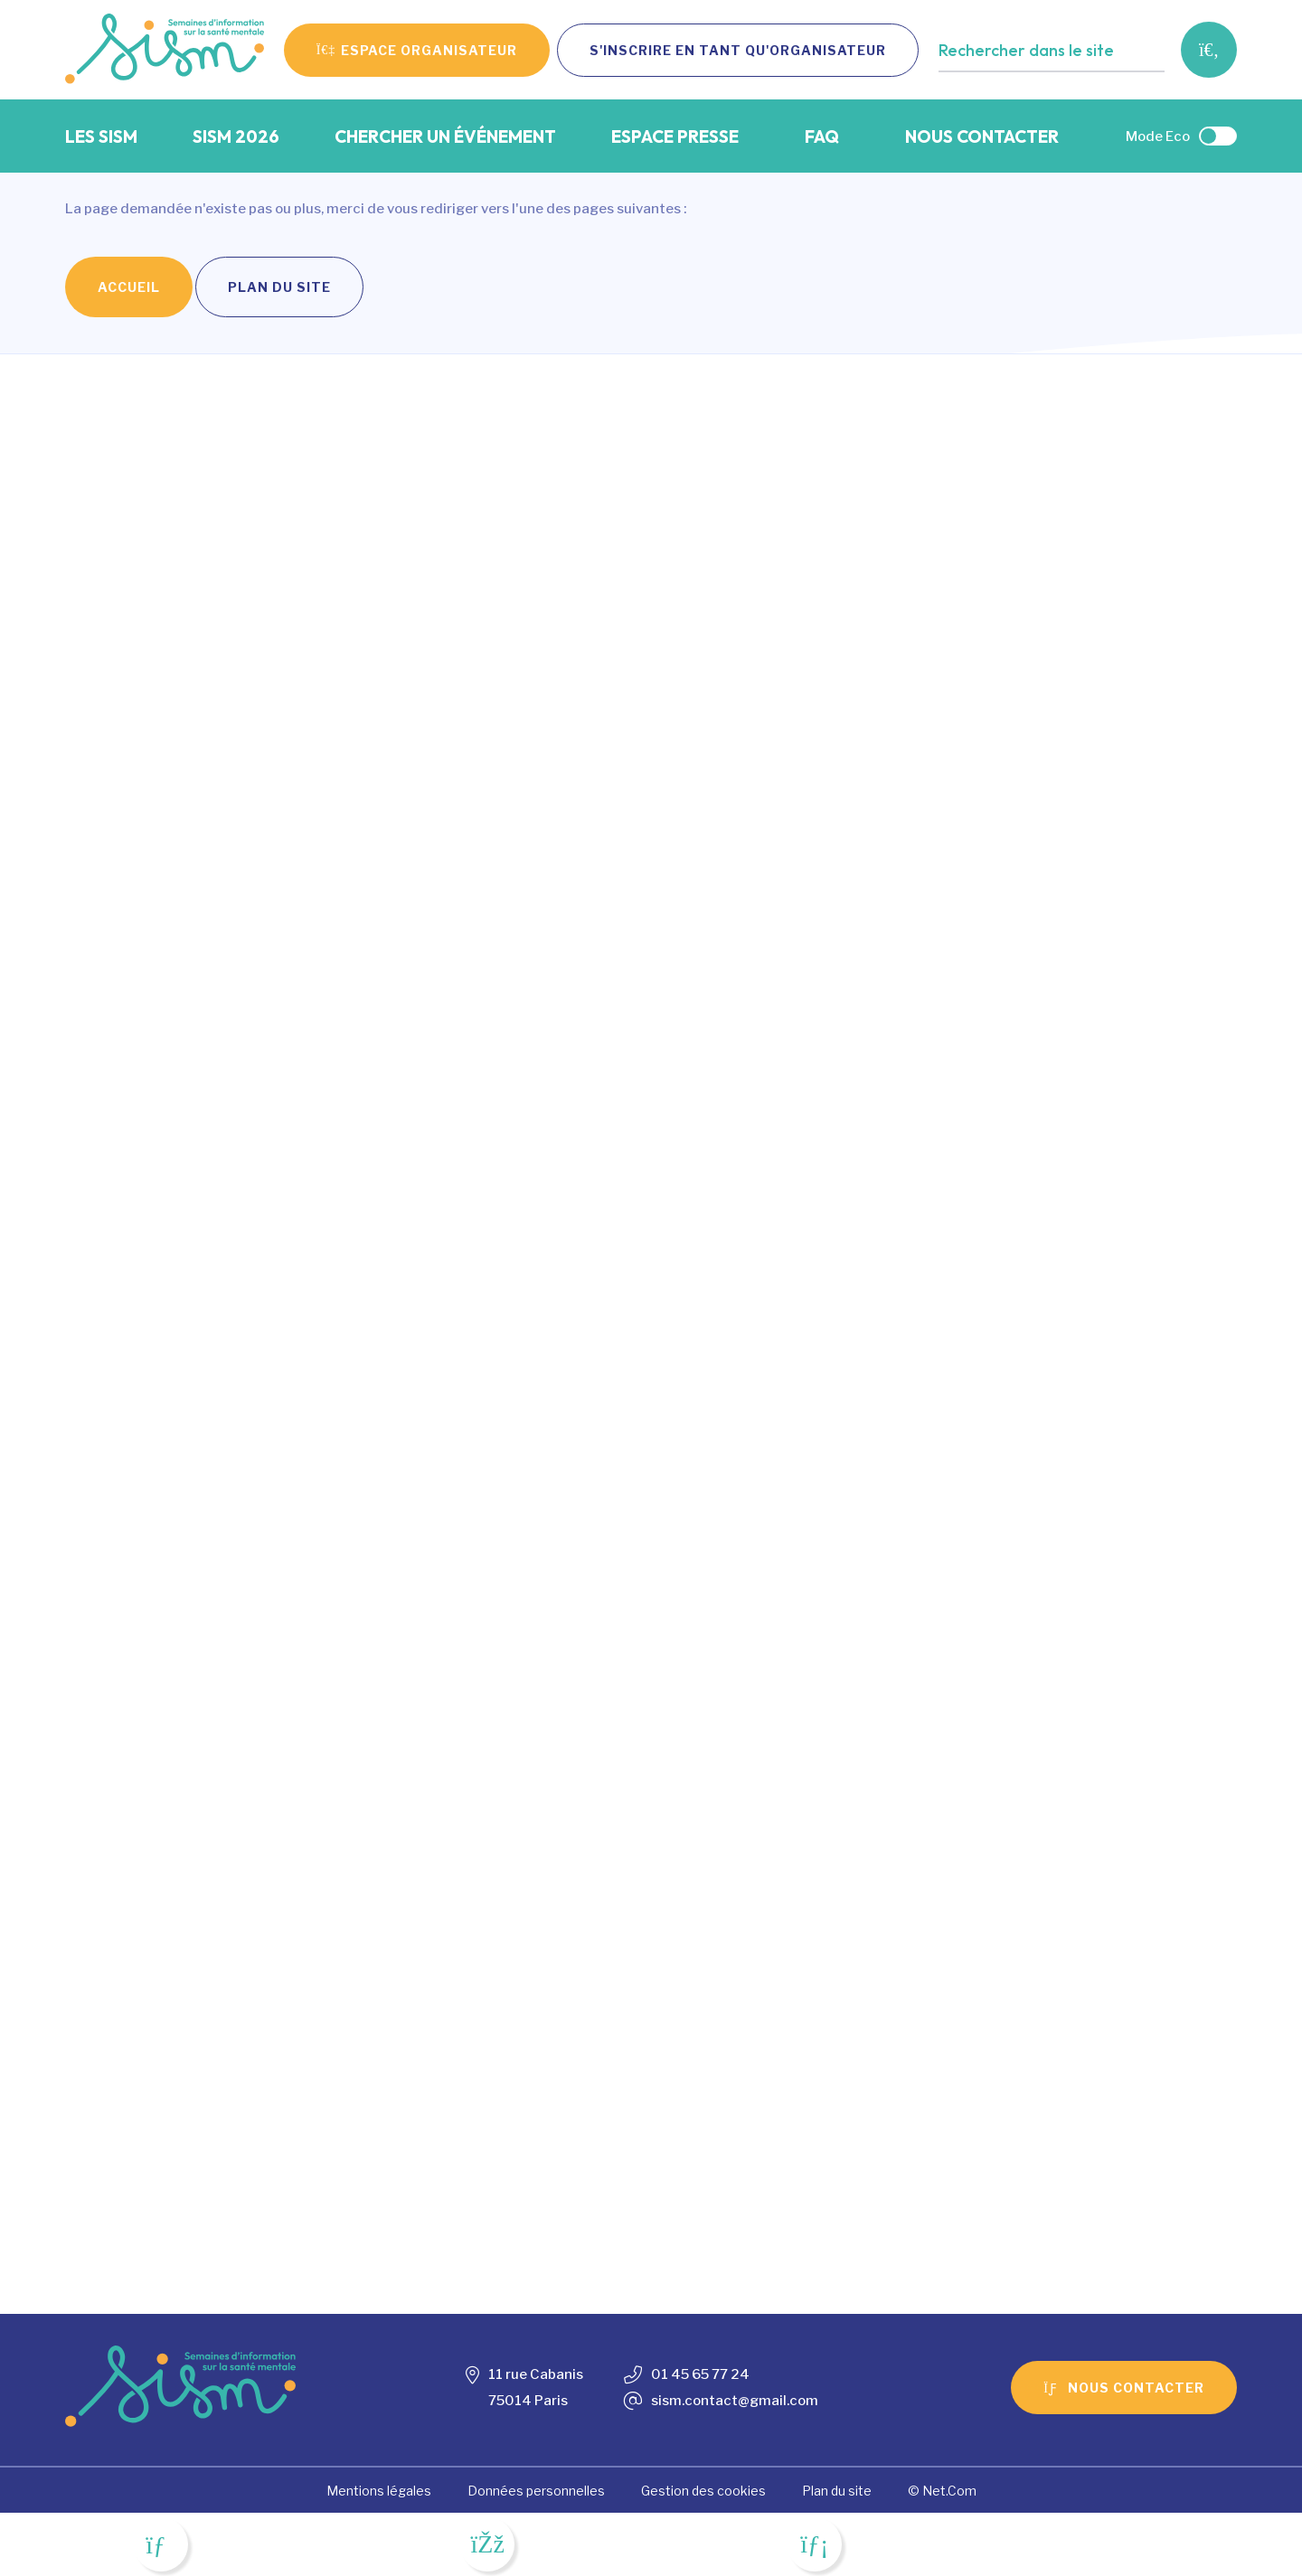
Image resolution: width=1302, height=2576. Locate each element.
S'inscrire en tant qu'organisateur (738, 50)
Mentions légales (378, 2490)
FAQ (822, 136)
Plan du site (279, 287)
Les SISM (101, 136)
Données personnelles (536, 2490)
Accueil (129, 287)
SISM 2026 (236, 136)
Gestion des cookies (703, 2490)
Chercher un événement (445, 136)
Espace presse (675, 136)
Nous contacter (982, 136)
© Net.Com (942, 2490)
